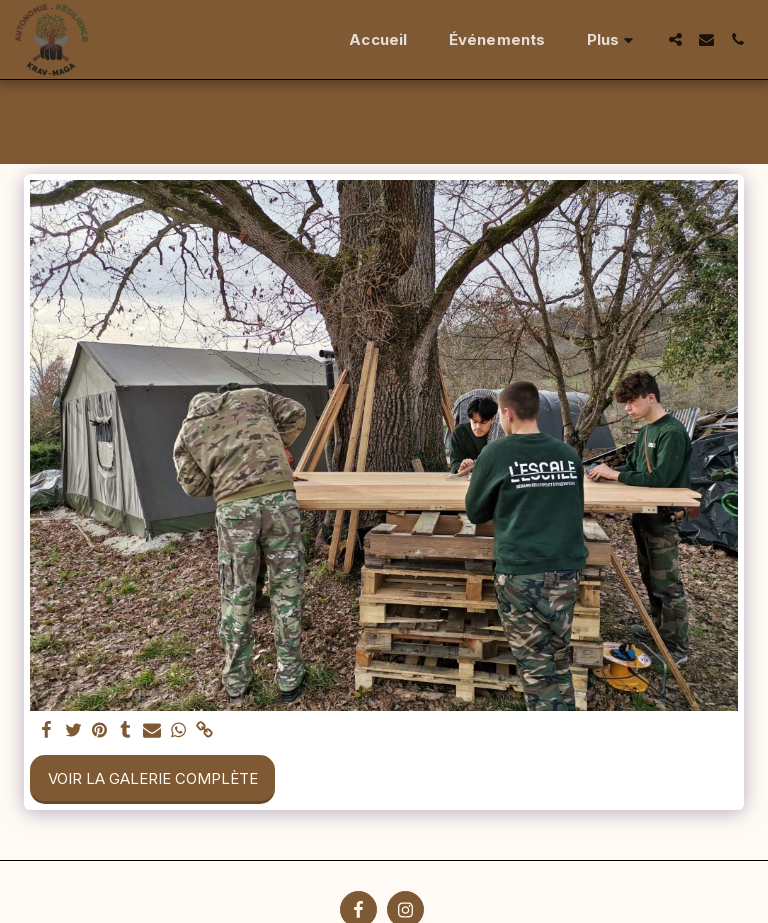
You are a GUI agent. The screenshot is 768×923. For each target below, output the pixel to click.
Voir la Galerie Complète (153, 778)
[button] (675, 39)
